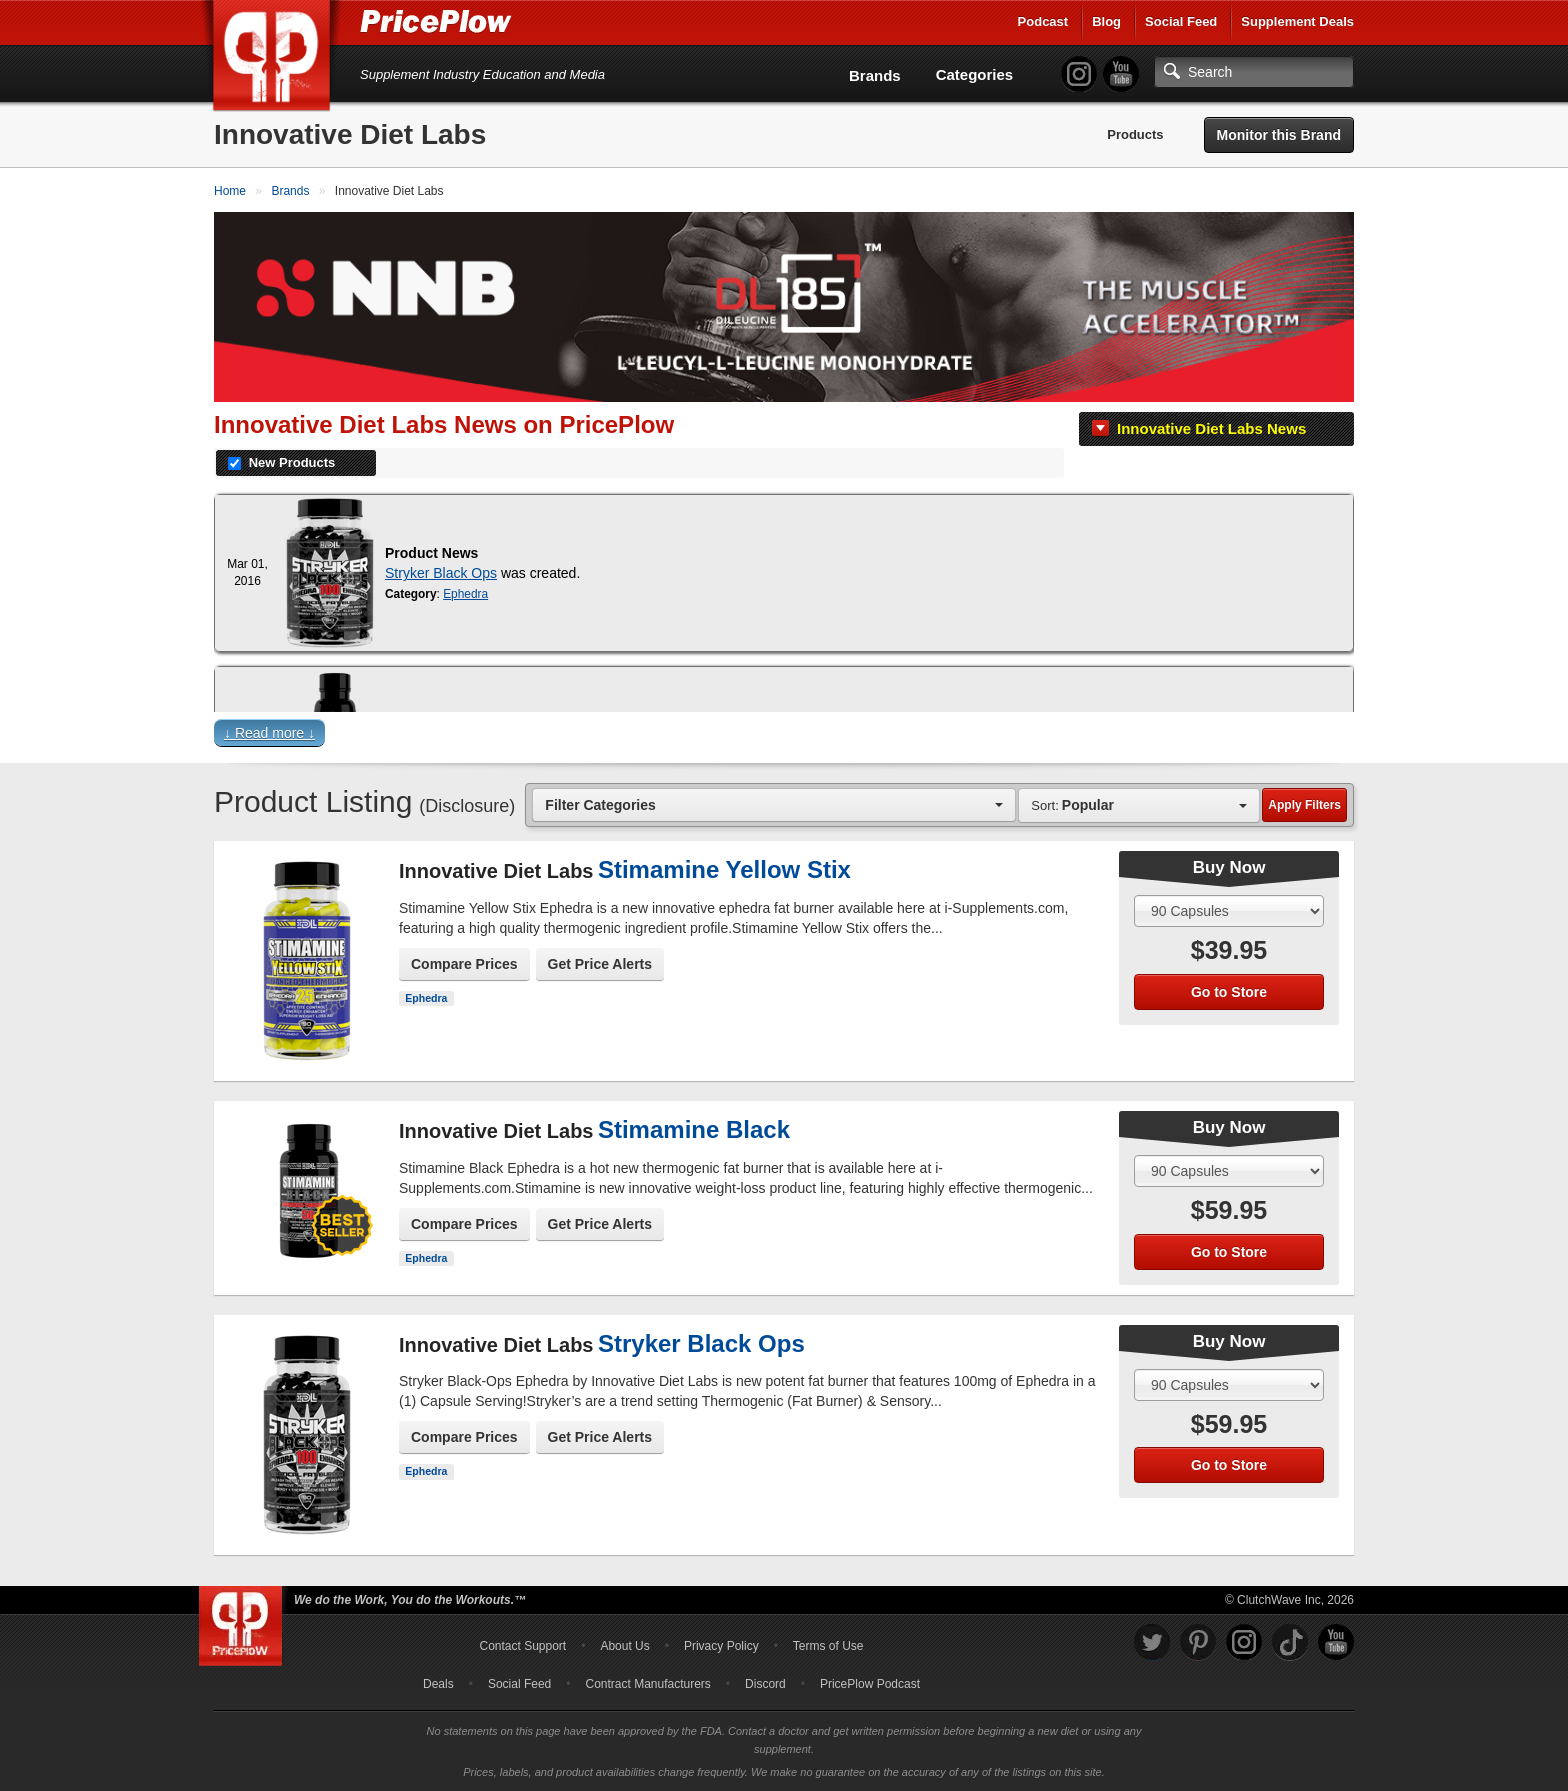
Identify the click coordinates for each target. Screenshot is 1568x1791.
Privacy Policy (721, 1646)
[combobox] (774, 804)
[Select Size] (1229, 911)
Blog (1106, 21)
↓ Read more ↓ (269, 733)
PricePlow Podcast (870, 1684)
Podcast (1043, 21)
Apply (1304, 805)
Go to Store (1229, 992)
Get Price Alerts (600, 964)
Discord (765, 1684)
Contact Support (522, 1646)
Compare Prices (464, 964)
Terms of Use (828, 1646)
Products (1135, 134)
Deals (438, 1684)
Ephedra (465, 594)
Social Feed (1181, 21)
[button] (784, 737)
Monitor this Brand (1279, 135)
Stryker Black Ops (441, 573)
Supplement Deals (1297, 21)
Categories (975, 74)
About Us (624, 1646)
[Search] (1254, 72)
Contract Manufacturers (647, 1684)
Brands (875, 75)
